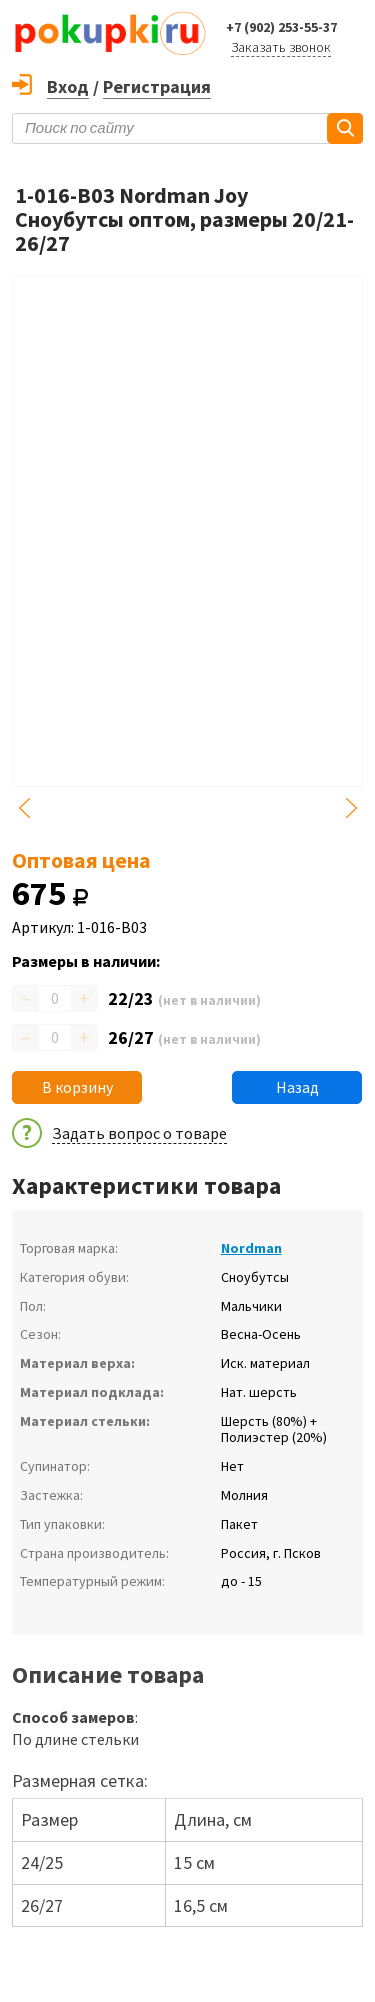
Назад (297, 1087)
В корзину (77, 1087)
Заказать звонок (281, 47)
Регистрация (157, 86)
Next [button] (351, 808)
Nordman (251, 1248)
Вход (68, 86)
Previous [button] (24, 808)
